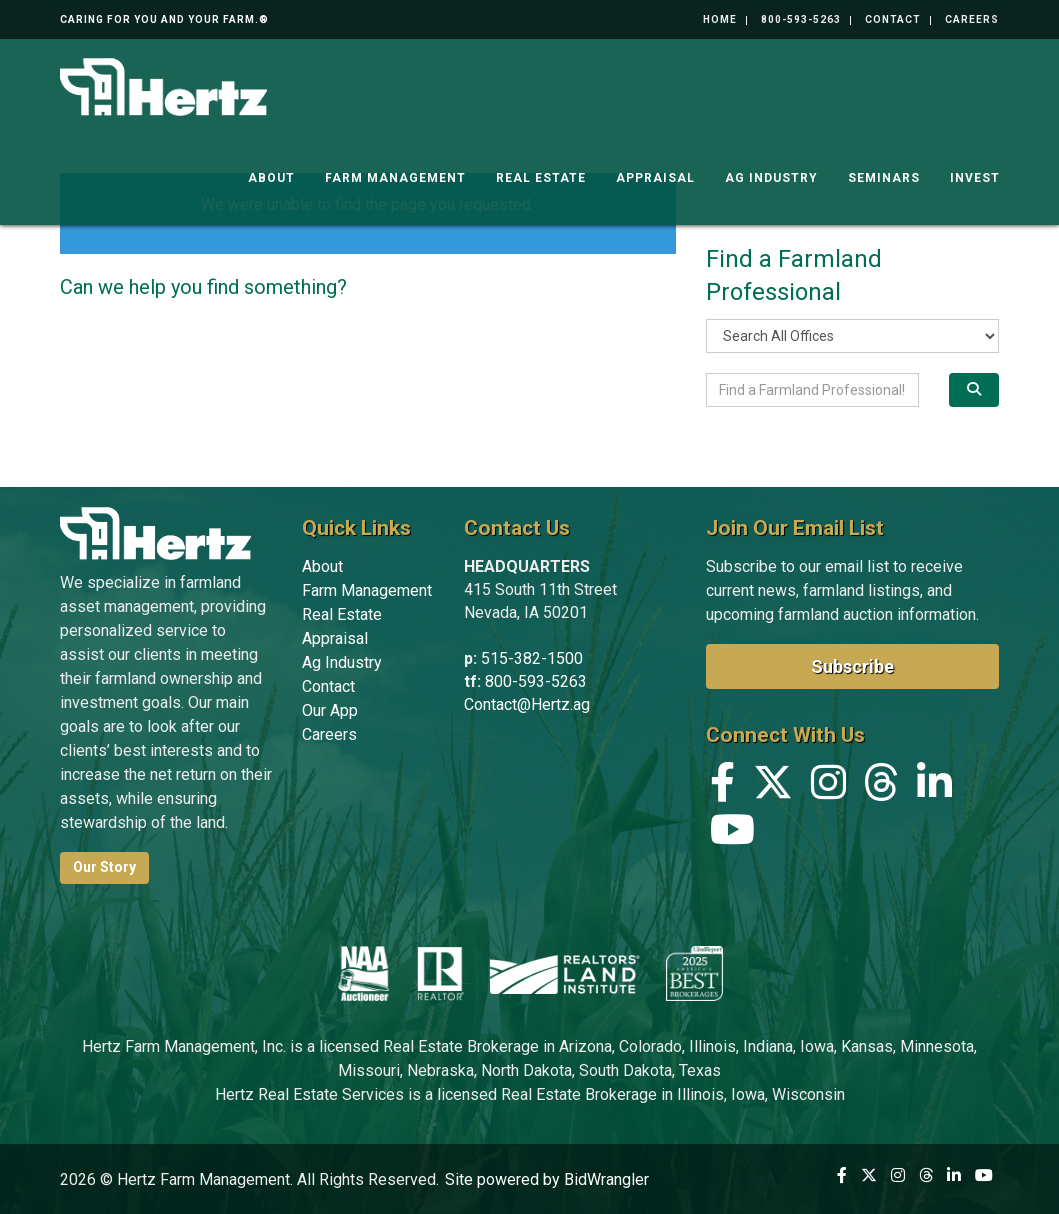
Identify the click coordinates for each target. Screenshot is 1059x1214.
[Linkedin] (934, 787)
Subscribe (852, 666)
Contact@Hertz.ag (527, 704)
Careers (972, 19)
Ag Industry (771, 170)
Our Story (104, 867)
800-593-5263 (801, 19)
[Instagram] (828, 787)
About (271, 170)
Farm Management (395, 170)
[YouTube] (732, 834)
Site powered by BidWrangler (547, 1179)
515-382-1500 (532, 658)
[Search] (974, 390)
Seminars (884, 170)
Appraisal (655, 170)
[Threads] (881, 787)
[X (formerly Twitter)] (773, 787)
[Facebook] (722, 787)
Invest (975, 170)
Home (720, 19)
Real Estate (541, 170)
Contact (893, 19)
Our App (330, 710)
